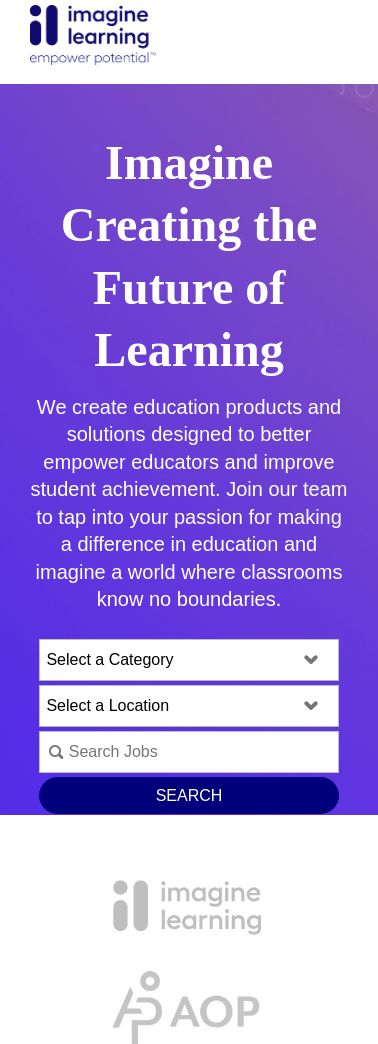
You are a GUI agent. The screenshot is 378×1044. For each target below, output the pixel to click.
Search (189, 795)
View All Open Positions (189, 856)
